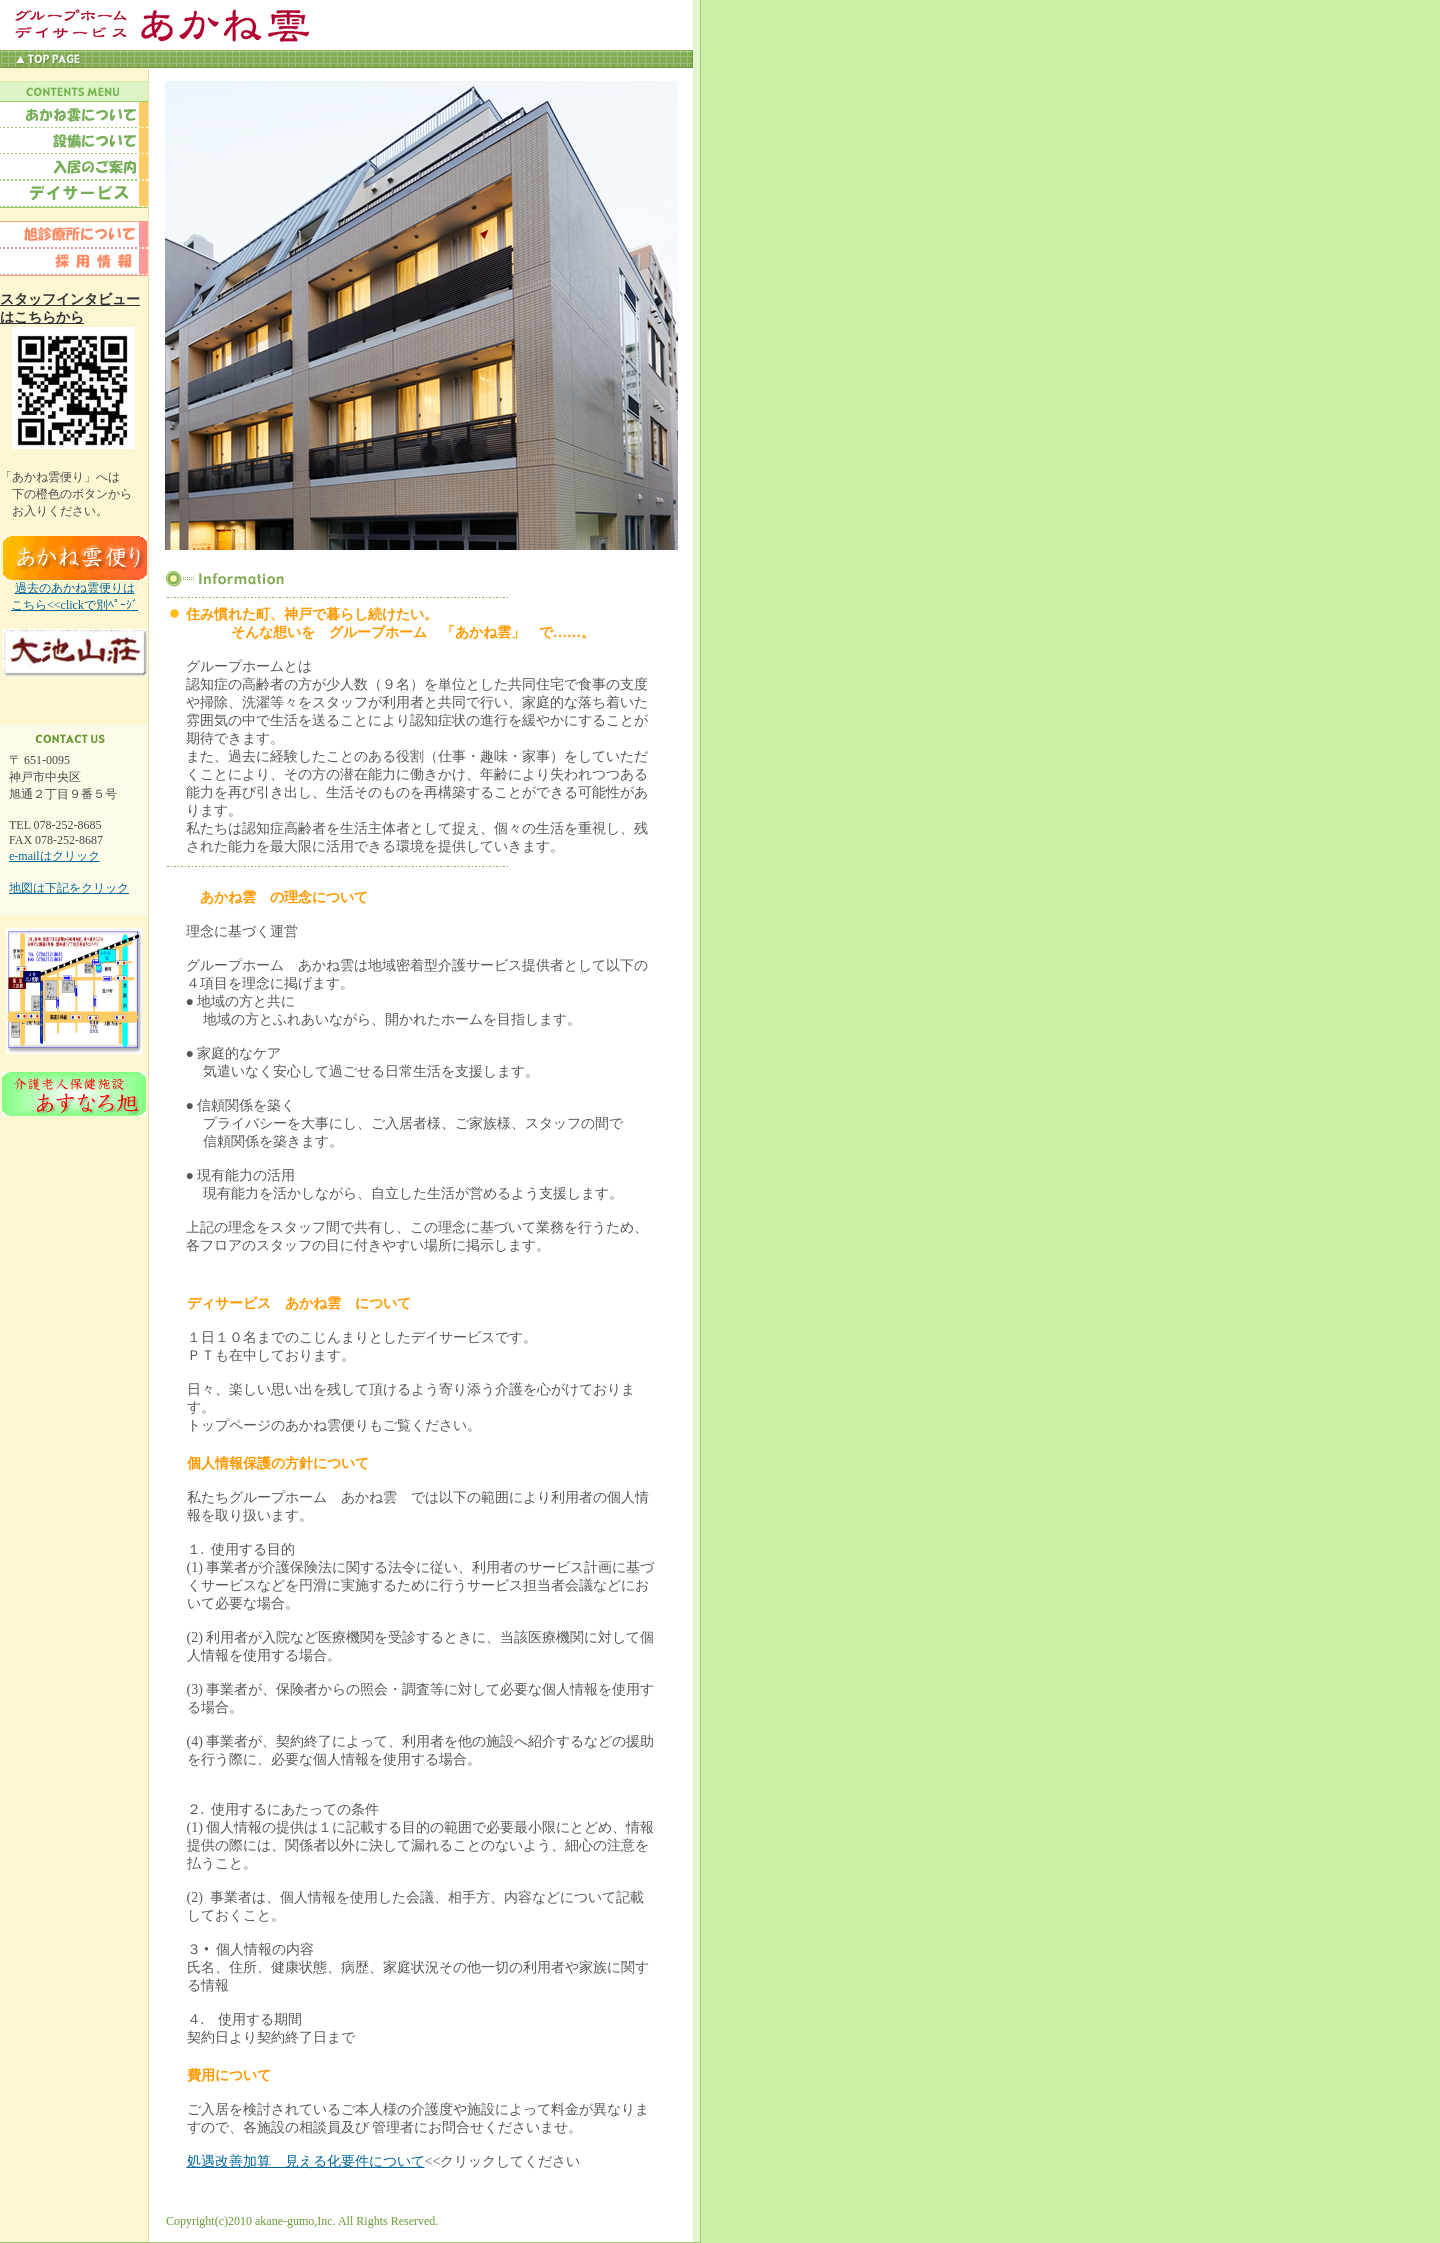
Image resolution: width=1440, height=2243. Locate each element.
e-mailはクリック (54, 856)
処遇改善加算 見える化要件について (306, 2161)
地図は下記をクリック (69, 888)
